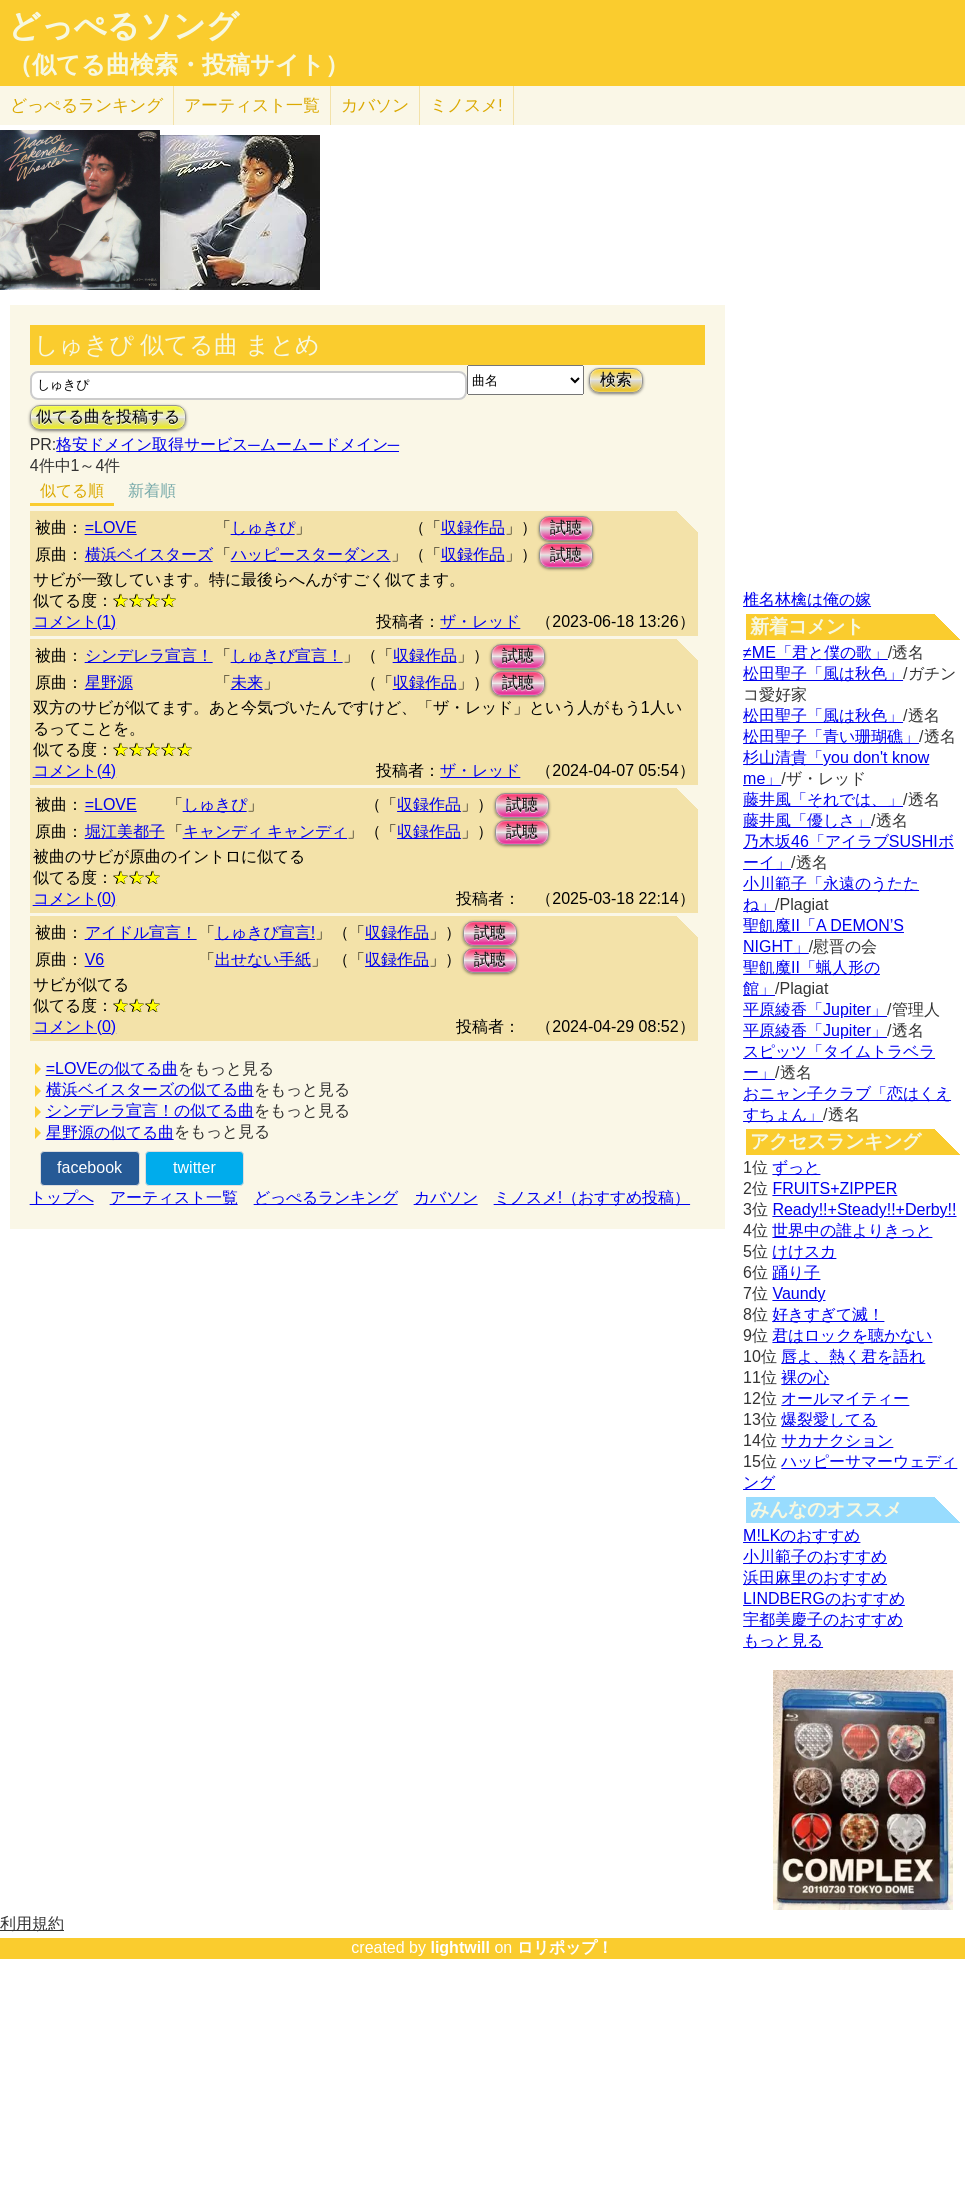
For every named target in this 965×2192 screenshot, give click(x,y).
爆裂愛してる (829, 1419)
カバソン (375, 105)
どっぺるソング (123, 26)
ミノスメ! (466, 105)
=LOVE (111, 527)
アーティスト (252, 105)
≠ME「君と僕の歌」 (815, 652)
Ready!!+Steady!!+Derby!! (864, 1209)
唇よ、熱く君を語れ (853, 1356)
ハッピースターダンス (311, 554)
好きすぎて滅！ (828, 1314)
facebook (89, 1167)
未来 (247, 682)
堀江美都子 (125, 831)
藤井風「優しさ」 (807, 820)
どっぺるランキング (326, 1197)
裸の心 (805, 1377)
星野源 (109, 682)
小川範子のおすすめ (815, 1556)
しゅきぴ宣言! (265, 932)
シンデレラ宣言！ (149, 655)
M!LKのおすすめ (801, 1535)
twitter (194, 1167)
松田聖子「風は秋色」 (823, 673)
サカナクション (837, 1440)
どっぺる (86, 105)
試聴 (566, 527)
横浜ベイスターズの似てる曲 (150, 1089)
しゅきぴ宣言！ (287, 655)
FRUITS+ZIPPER (834, 1188)
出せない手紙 (263, 959)
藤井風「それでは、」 (823, 799)
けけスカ (804, 1251)
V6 (95, 959)
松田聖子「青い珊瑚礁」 (831, 736)
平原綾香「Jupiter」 (815, 1009)
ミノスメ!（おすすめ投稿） (592, 1197)
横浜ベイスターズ (149, 554)
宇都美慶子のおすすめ (823, 1619)
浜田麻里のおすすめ (815, 1577)
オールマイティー (845, 1398)
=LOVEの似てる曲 (112, 1068)
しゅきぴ (263, 527)
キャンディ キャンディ (265, 831)
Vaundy (798, 1293)
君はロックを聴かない (852, 1335)
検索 (616, 379)
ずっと (796, 1167)
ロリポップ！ (565, 1947)
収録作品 (473, 527)
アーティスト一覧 (174, 1197)
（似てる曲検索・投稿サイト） (178, 65)
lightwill (460, 1947)
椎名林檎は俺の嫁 (807, 599)
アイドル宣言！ (141, 932)
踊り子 (796, 1272)
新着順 (152, 490)
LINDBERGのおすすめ (824, 1598)
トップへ (62, 1197)
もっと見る (783, 1640)
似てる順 (72, 490)
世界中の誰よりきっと (852, 1230)
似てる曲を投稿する (108, 416)
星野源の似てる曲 (110, 1132)
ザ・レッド (480, 621)
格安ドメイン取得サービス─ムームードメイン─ (227, 444)
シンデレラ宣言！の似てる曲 (150, 1110)
